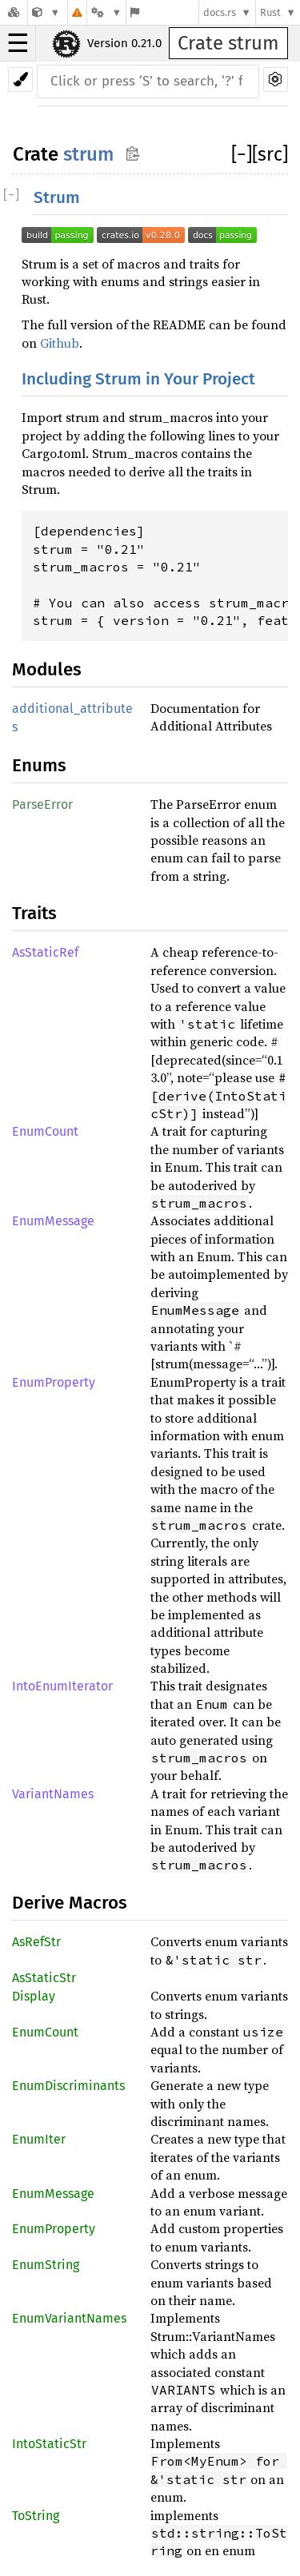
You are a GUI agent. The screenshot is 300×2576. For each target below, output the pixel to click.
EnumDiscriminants (68, 2085)
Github (59, 343)
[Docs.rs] (13, 12)
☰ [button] (18, 43)
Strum (57, 198)
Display (33, 1996)
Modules (47, 669)
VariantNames (53, 1794)
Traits (34, 913)
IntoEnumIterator (62, 1686)
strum (88, 154)
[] (241, 154)
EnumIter (39, 2139)
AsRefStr (36, 1941)
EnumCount (45, 1131)
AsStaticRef (45, 952)
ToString (35, 2515)
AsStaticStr (44, 1977)
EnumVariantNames (69, 2318)
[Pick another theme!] (20, 79)
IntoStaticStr (49, 2443)
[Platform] (106, 12)
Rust (270, 12)
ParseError (42, 804)
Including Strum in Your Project (138, 379)
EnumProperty (53, 1382)
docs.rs (219, 12)
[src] (270, 154)
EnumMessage (53, 1220)
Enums (39, 765)
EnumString (45, 2264)
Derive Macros (69, 1902)
